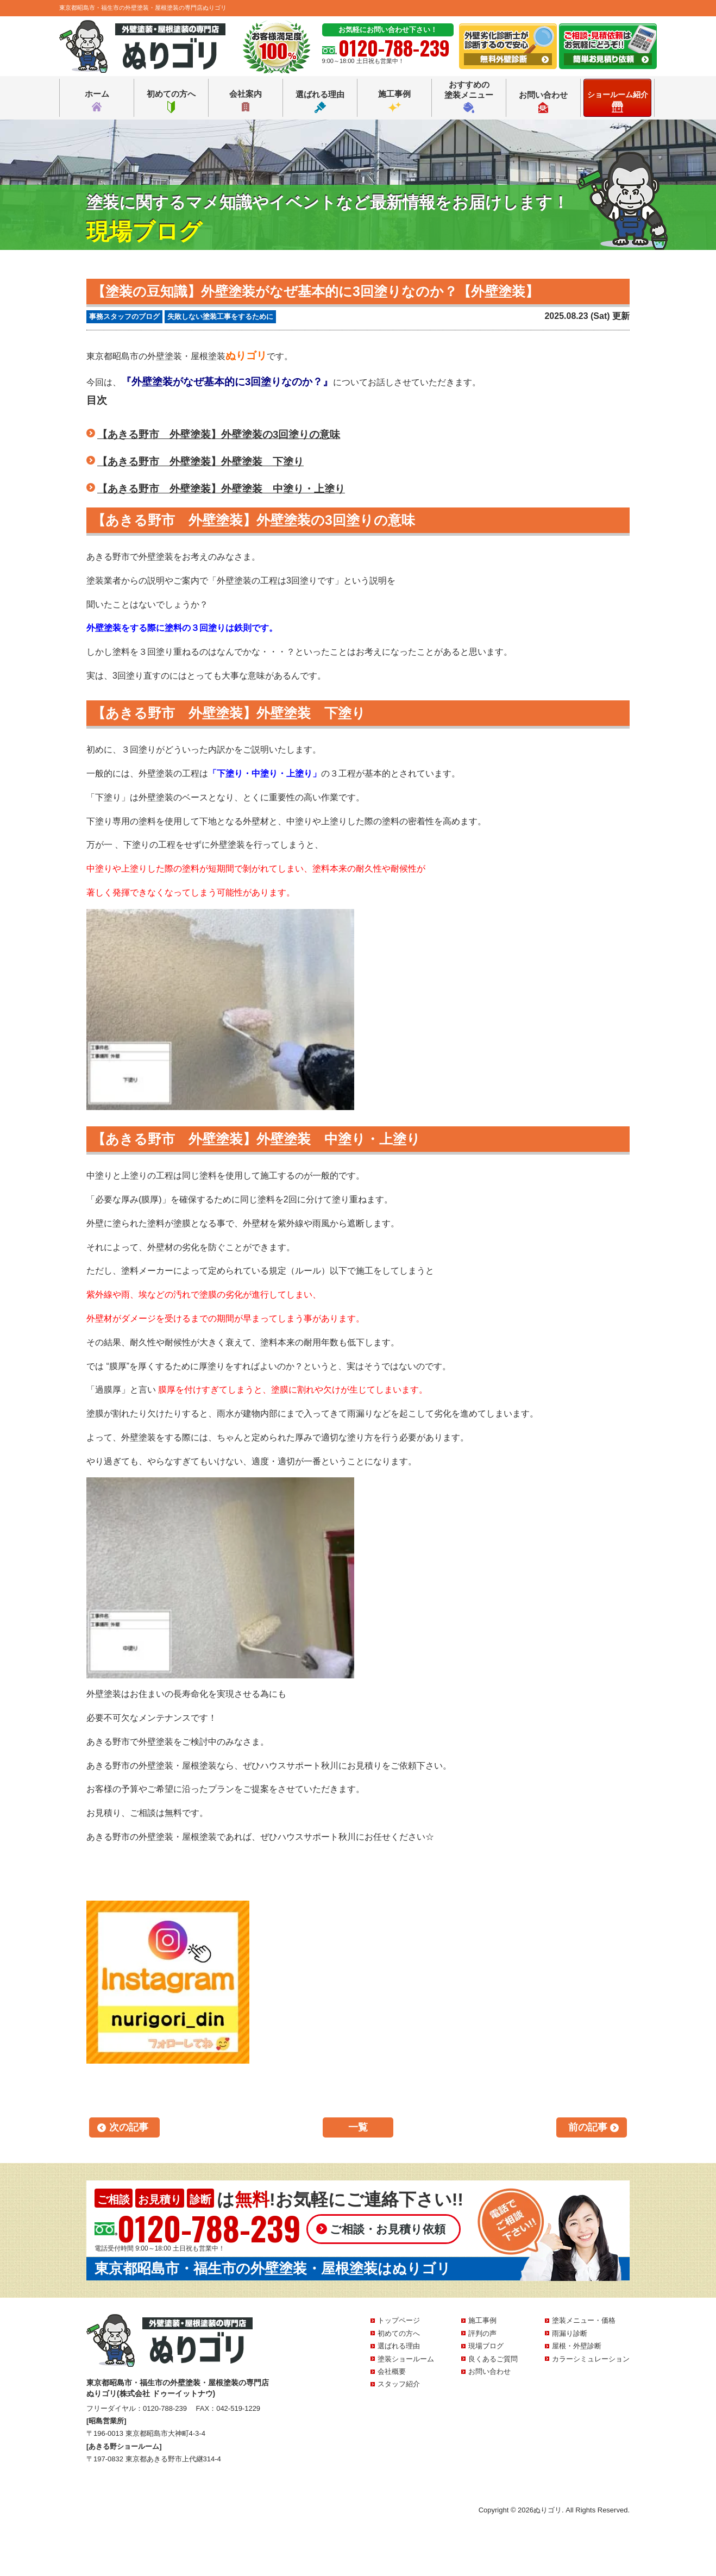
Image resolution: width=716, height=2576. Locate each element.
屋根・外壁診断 (576, 2346)
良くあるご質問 (493, 2359)
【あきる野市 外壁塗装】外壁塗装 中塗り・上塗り (221, 488)
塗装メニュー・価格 (583, 2320)
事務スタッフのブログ (124, 316)
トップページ (399, 2320)
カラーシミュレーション (591, 2359)
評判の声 (482, 2333)
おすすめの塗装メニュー (468, 96)
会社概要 (392, 2371)
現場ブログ (486, 2346)
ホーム (97, 101)
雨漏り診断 (569, 2333)
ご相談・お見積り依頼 (387, 2229)
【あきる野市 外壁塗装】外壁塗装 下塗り (200, 461)
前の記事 (587, 2127)
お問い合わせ (543, 101)
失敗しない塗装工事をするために (220, 316)
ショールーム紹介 (617, 101)
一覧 (358, 2127)
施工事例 (394, 101)
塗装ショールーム (406, 2359)
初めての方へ (171, 101)
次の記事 (128, 2127)
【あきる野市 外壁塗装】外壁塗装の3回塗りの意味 (218, 434)
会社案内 (245, 101)
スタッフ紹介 (399, 2384)
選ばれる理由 (320, 101)
